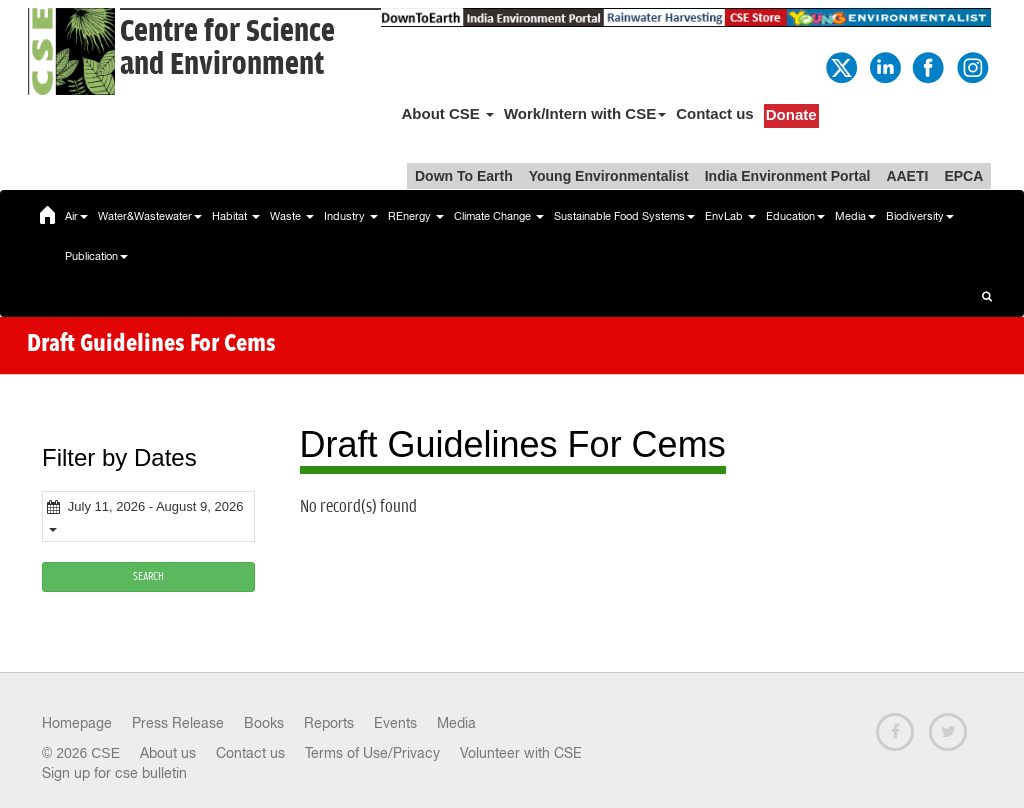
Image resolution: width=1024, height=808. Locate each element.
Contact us (715, 113)
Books (264, 723)
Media (855, 216)
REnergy (416, 216)
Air (76, 216)
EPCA (963, 176)
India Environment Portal (788, 176)
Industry (351, 216)
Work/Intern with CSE (585, 113)
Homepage (77, 723)
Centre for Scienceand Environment (227, 48)
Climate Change (499, 216)
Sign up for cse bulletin (114, 773)
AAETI (907, 176)
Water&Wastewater (150, 216)
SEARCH (148, 576)
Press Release (178, 723)
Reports (329, 723)
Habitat (236, 216)
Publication (96, 256)
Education (795, 216)
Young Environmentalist (609, 176)
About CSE (447, 113)
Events (395, 723)
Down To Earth (464, 176)
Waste (292, 216)
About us (168, 753)
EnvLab (730, 216)
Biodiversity (920, 216)
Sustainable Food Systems (624, 216)
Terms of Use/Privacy (372, 753)
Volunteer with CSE (521, 753)
